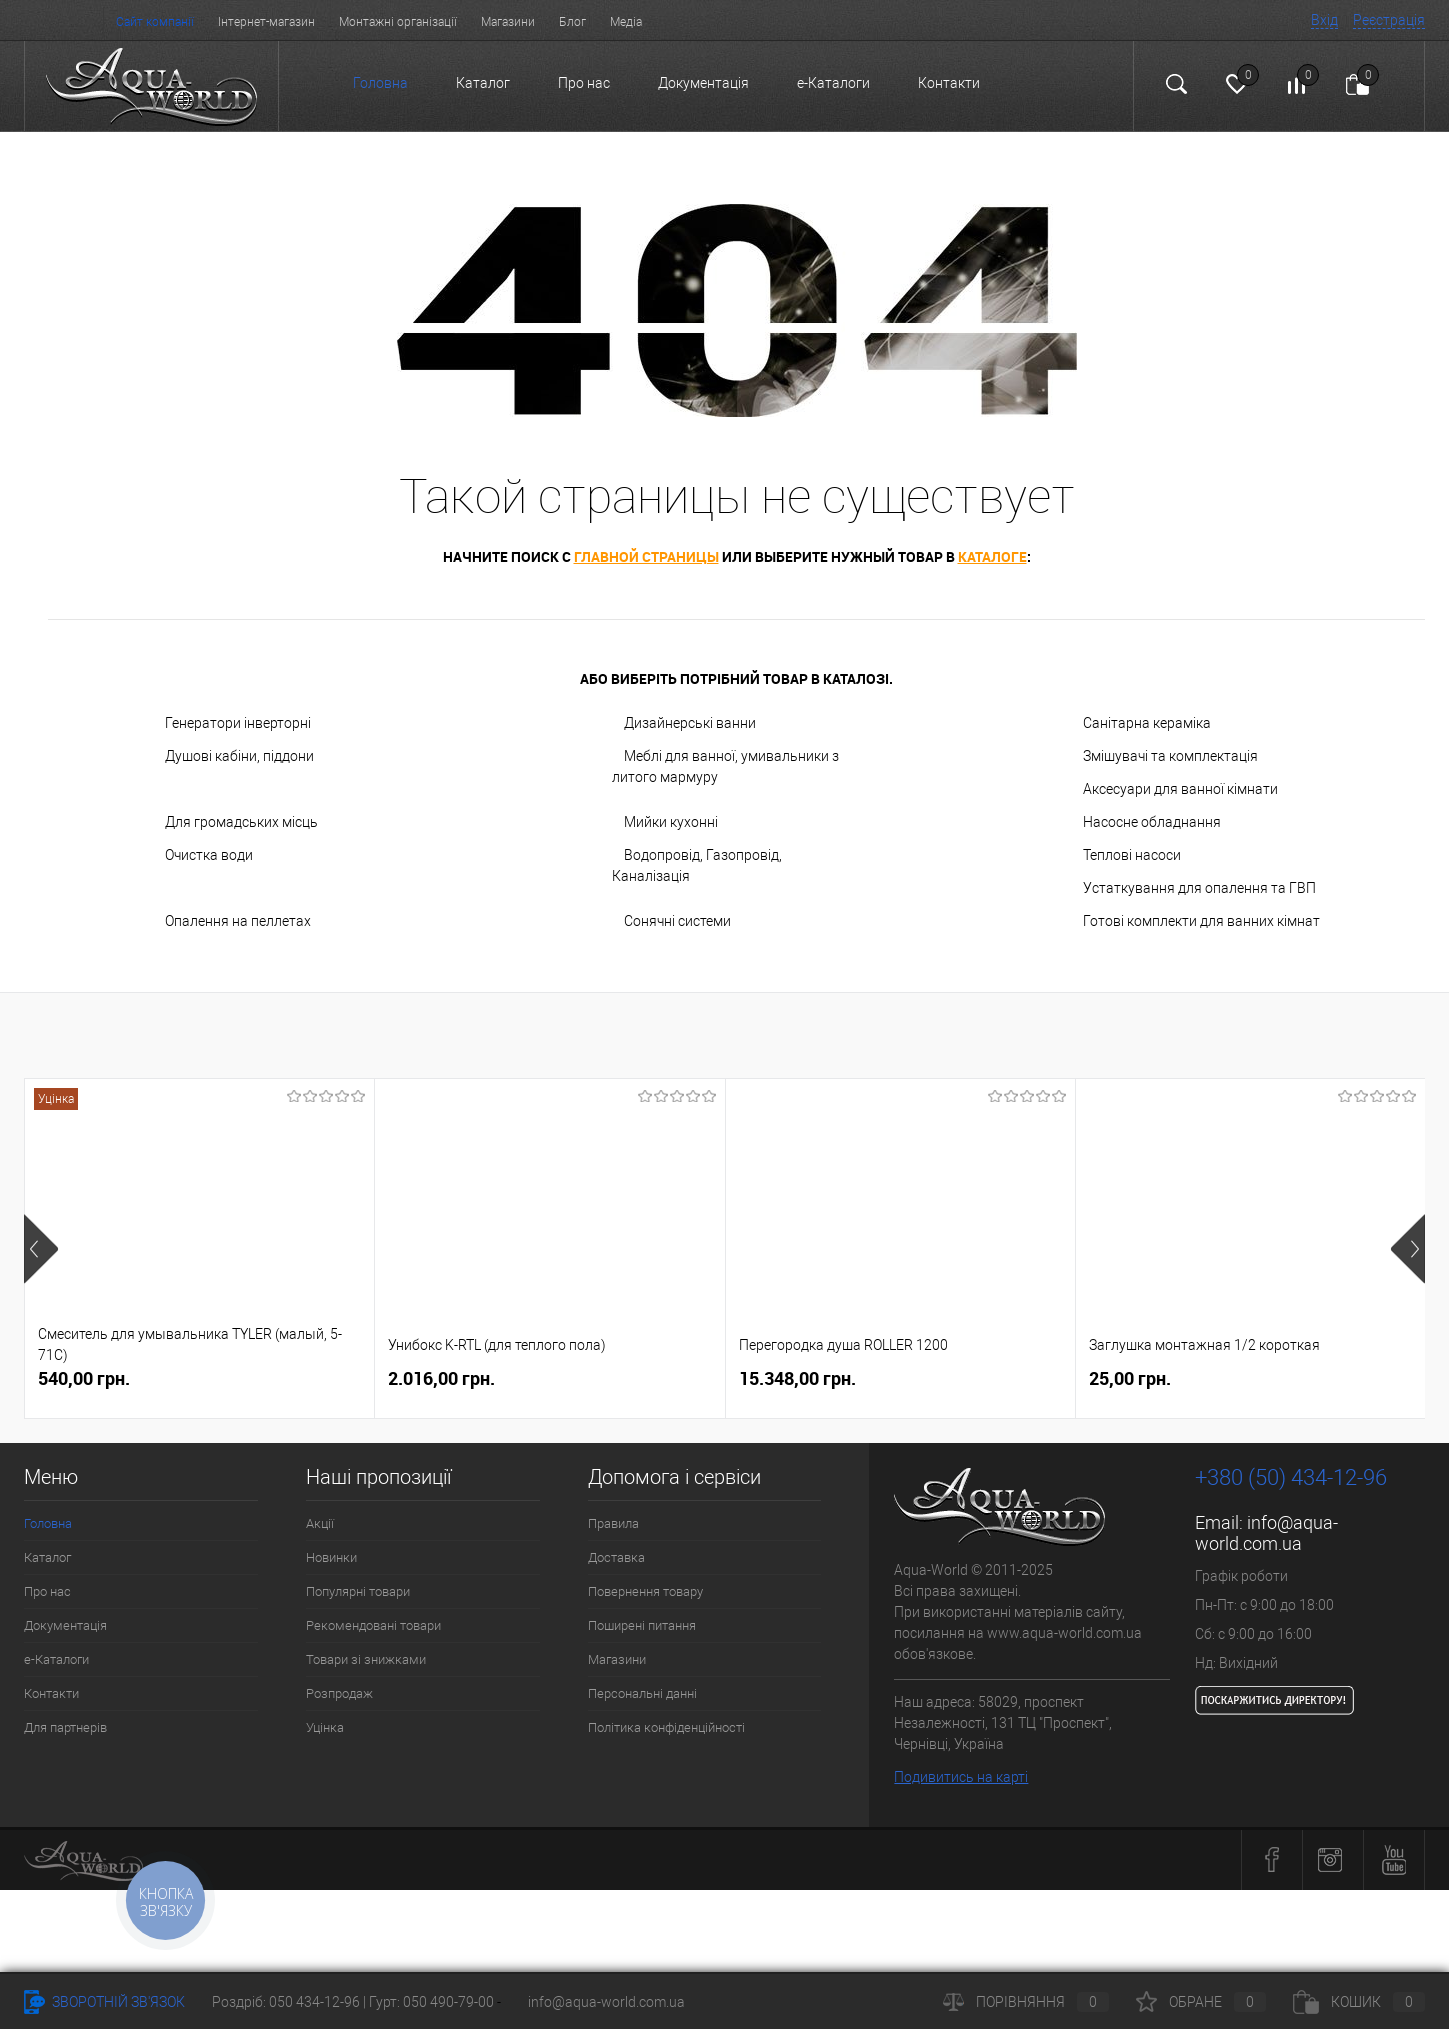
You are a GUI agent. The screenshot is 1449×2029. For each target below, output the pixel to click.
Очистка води (209, 855)
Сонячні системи (677, 921)
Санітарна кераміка (1147, 723)
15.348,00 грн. (797, 1378)
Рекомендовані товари (373, 1625)
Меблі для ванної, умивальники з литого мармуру (725, 766)
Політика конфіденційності (666, 1727)
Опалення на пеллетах (238, 921)
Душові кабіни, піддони (239, 756)
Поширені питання (642, 1625)
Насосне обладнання (1152, 822)
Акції (320, 1523)
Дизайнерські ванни (690, 723)
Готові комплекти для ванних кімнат (1201, 921)
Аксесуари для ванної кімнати (1180, 789)
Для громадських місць (241, 822)
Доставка (616, 1557)
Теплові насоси (1132, 855)
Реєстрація (1389, 20)
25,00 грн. (1130, 1378)
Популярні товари (358, 1591)
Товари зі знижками (366, 1659)
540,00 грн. (84, 1378)
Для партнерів (65, 1727)
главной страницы (646, 556)
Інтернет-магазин (266, 22)
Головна (380, 83)
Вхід (1324, 20)
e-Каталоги (833, 83)
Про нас (584, 83)
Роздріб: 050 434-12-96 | (290, 2002)
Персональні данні (642, 1693)
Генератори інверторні (238, 723)
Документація (703, 83)
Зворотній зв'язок (104, 2002)
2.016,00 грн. (441, 1378)
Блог (572, 22)
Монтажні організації (398, 22)
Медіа (626, 22)
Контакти (949, 83)
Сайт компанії (155, 22)
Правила (613, 1523)
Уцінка (325, 1727)
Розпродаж (339, 1693)
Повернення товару (645, 1591)
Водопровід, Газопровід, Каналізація (697, 865)
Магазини (508, 22)
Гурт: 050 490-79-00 (433, 2002)
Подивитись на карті (961, 1777)
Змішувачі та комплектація (1170, 756)
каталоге (992, 556)
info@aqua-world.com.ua (1266, 1533)
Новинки (331, 1557)
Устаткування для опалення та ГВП (1199, 888)
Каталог (483, 83)
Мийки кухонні (671, 822)
